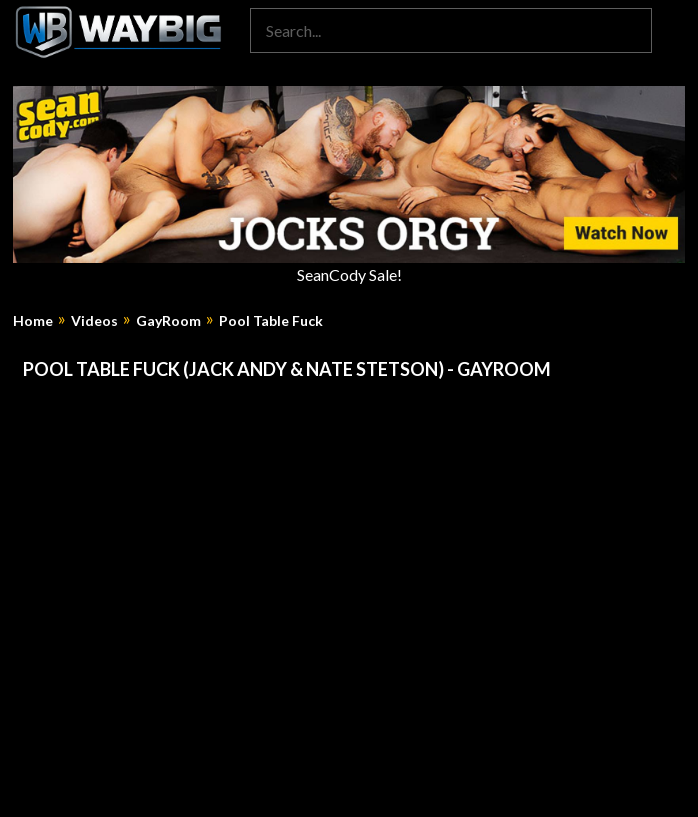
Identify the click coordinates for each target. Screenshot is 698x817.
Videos (94, 321)
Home (33, 321)
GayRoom (168, 321)
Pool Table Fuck (271, 321)
